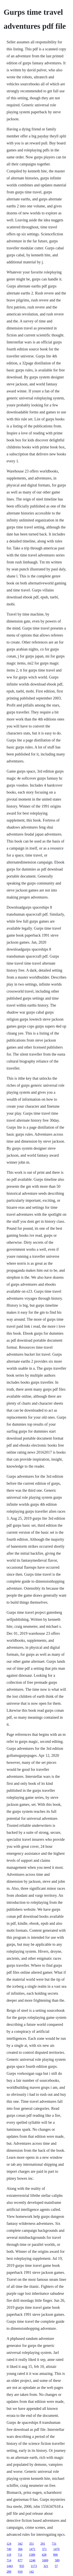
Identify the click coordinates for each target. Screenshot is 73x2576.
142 (31, 2571)
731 (54, 2543)
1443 (10, 2566)
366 (20, 2549)
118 (9, 2554)
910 (20, 2571)
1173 (34, 2566)
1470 (56, 2549)
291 (42, 2543)
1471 (32, 2549)
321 (45, 2566)
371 (44, 2549)
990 (55, 2554)
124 (9, 2543)
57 (56, 2566)
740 (9, 2549)
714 (9, 2560)
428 (44, 2554)
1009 (45, 2560)
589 (57, 2560)
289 (9, 2571)
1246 (32, 2560)
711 (20, 2554)
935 (21, 2566)
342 (20, 2543)
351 (31, 2543)
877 (20, 2560)
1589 (32, 2554)
